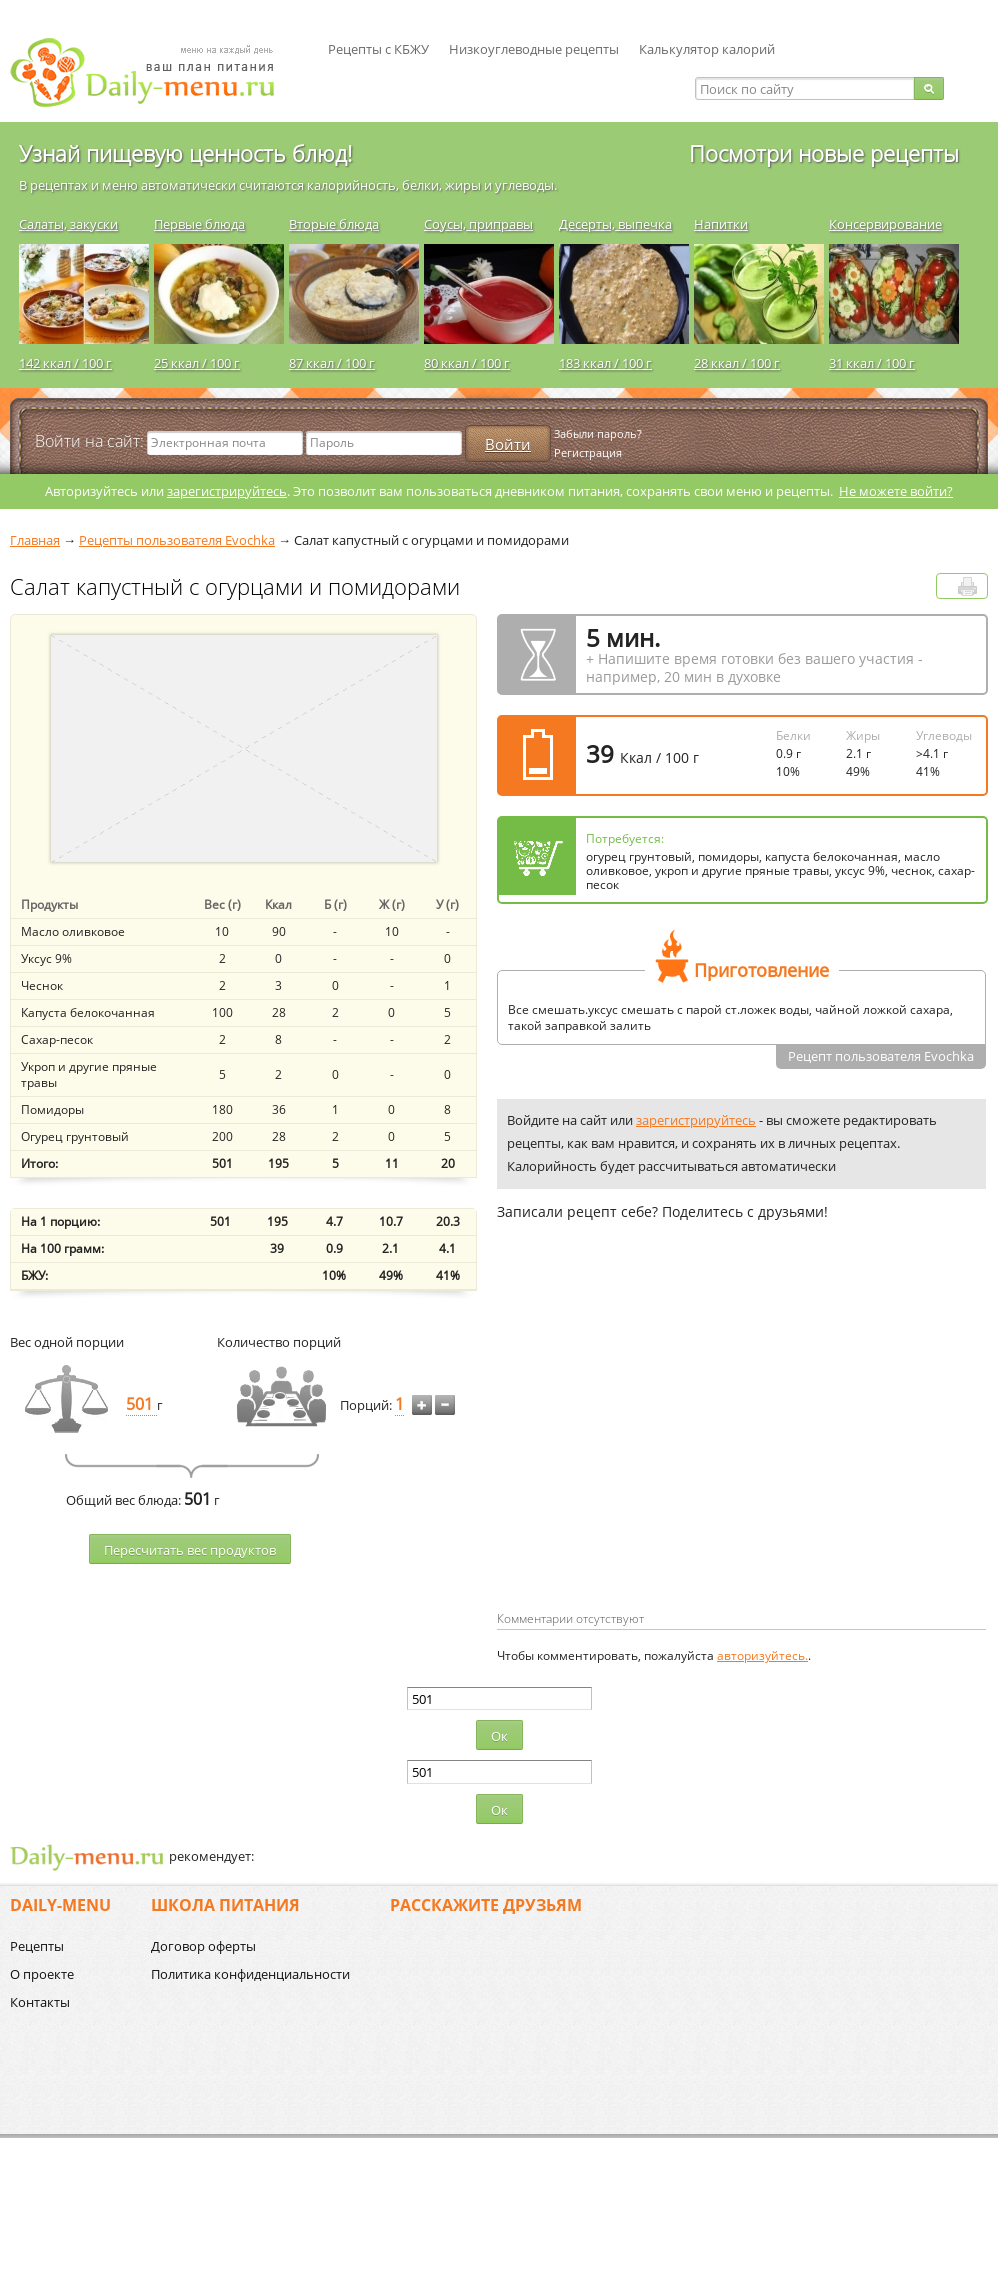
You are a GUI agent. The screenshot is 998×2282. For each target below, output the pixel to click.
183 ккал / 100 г (605, 363)
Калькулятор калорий (707, 49)
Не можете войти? (896, 491)
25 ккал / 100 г (197, 363)
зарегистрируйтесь (227, 491)
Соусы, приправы (478, 224)
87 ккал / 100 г (332, 363)
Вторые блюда (334, 224)
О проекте (42, 1974)
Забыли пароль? (598, 433)
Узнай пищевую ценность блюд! (185, 153)
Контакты (40, 2002)
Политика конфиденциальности (250, 1974)
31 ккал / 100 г (872, 363)
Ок (499, 1736)
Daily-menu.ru (155, 72)
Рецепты (37, 1946)
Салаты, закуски (68, 224)
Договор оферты (203, 1946)
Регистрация (588, 452)
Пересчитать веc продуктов (190, 1550)
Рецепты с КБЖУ (378, 49)
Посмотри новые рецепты (824, 153)
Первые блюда (199, 224)
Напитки (721, 224)
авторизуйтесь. (762, 1655)
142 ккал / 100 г (65, 363)
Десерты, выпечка (615, 224)
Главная (35, 540)
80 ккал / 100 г (467, 363)
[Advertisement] (665, 1448)
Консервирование (885, 224)
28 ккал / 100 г (737, 363)
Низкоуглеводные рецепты (534, 49)
